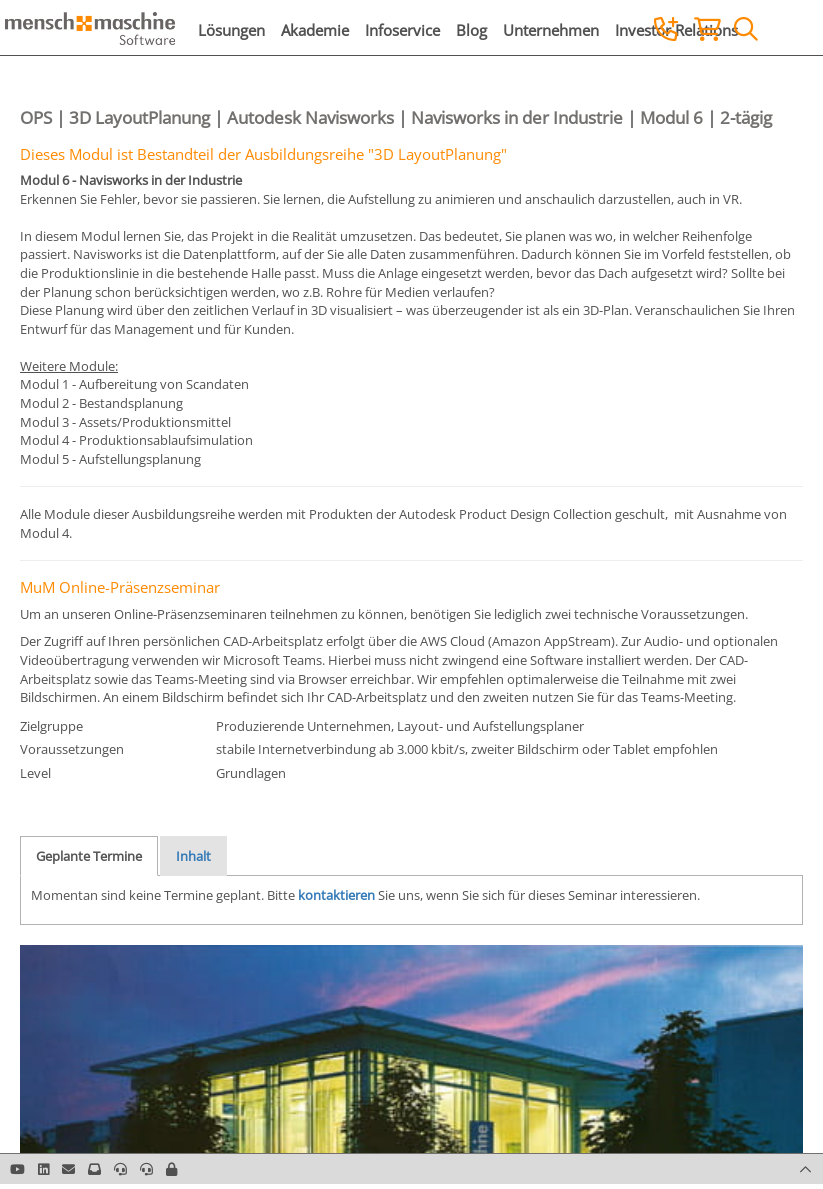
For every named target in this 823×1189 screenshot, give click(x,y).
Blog (471, 30)
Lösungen (231, 30)
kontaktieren (336, 895)
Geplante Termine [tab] (89, 856)
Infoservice (402, 30)
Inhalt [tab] (193, 856)
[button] (171, 1169)
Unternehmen (551, 30)
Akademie (315, 30)
